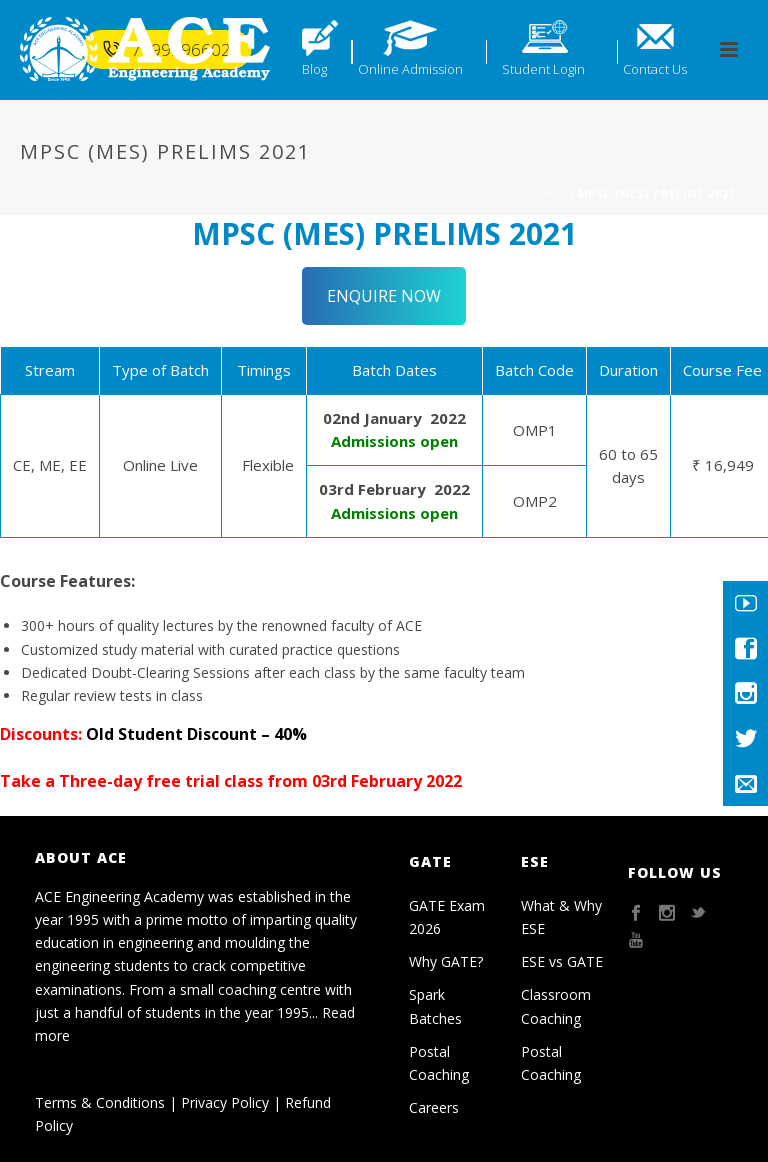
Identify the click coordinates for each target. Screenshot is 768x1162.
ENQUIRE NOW (384, 296)
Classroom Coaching (556, 1006)
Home (547, 194)
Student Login (543, 69)
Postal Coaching (439, 1063)
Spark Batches (435, 1006)
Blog (314, 69)
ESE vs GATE (562, 961)
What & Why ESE (561, 917)
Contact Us (655, 69)
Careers (434, 1107)
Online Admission (410, 69)
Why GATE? (446, 961)
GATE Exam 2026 (447, 917)
